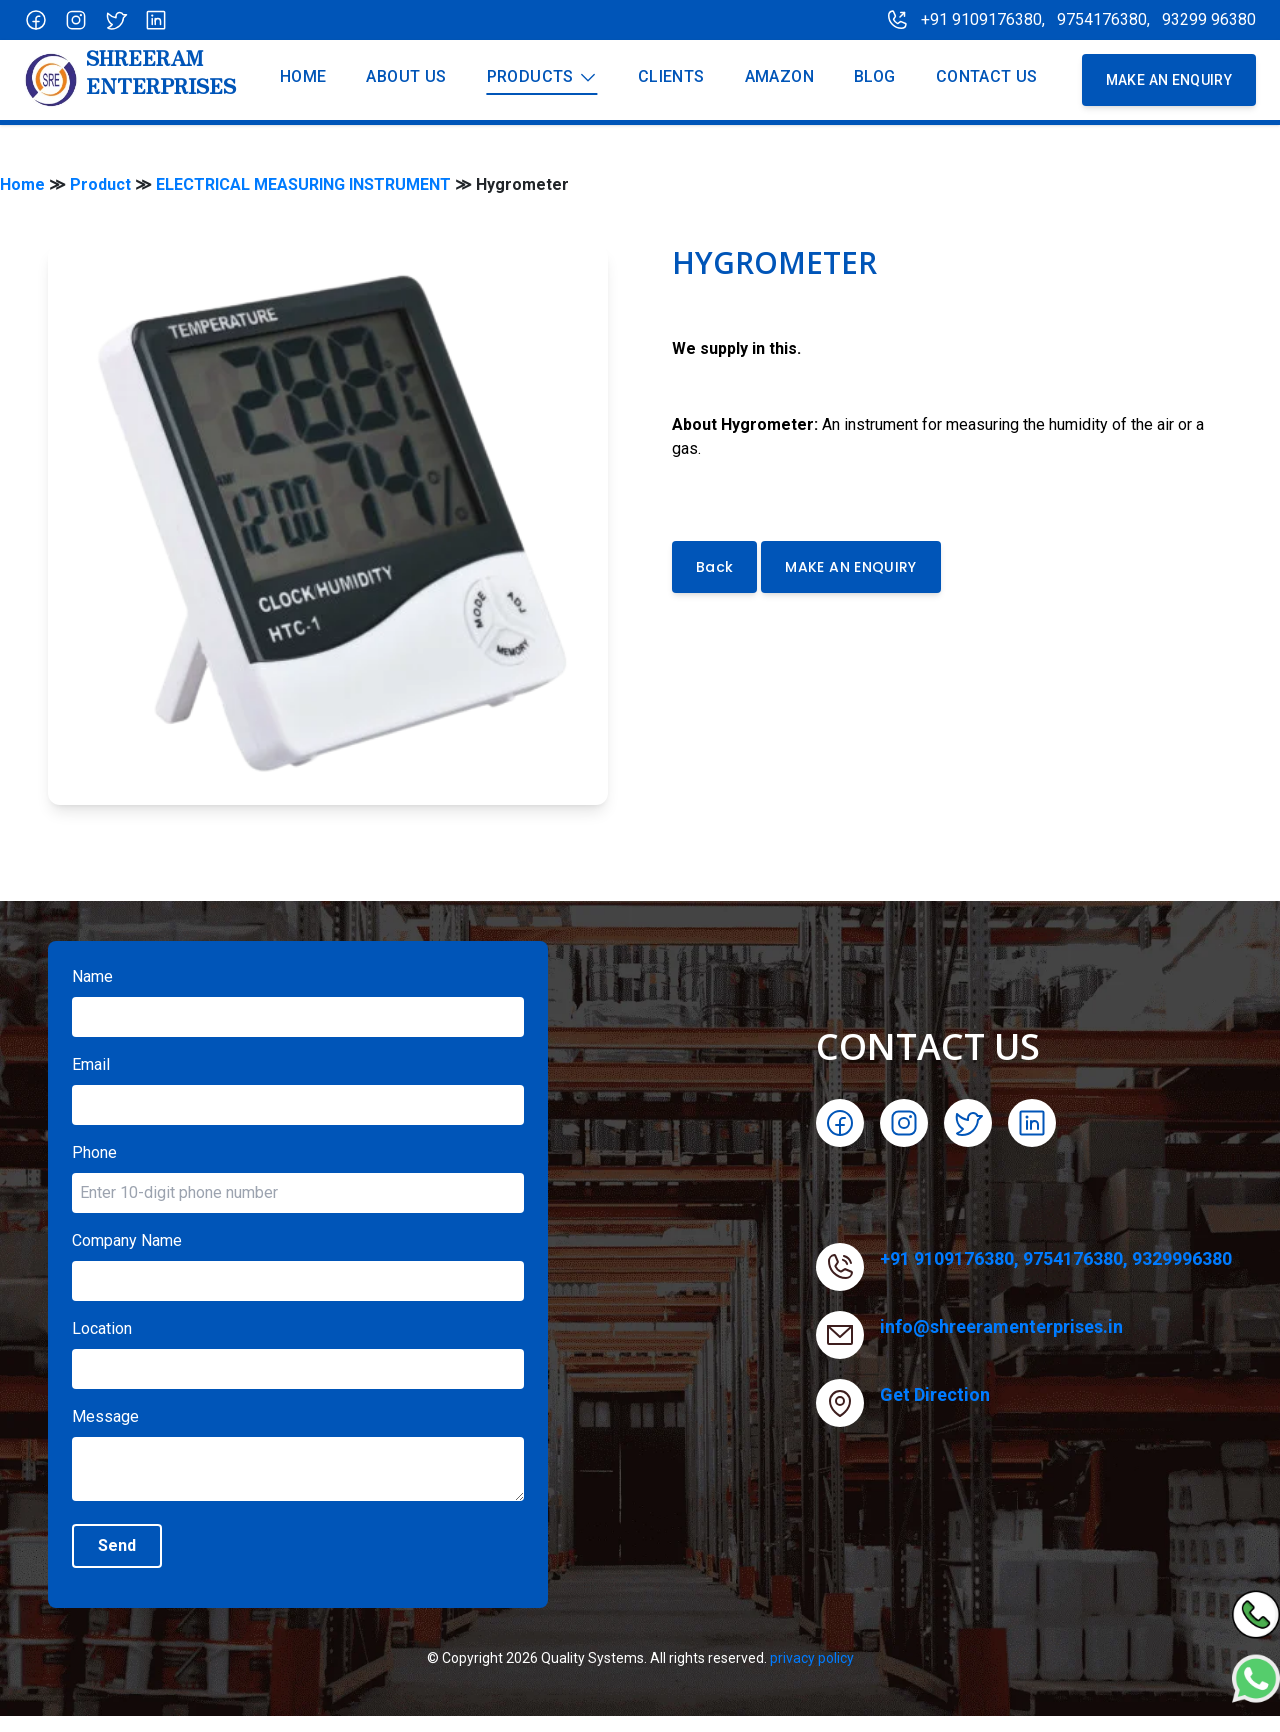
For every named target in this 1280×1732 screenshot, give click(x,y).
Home (22, 184)
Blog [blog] (875, 76)
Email (91, 1064)
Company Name (127, 1240)
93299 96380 (1209, 19)
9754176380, (1105, 19)
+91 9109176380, (983, 19)
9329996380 (1182, 1258)
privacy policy (812, 1658)
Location (102, 1328)
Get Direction (935, 1394)
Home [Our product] (303, 76)
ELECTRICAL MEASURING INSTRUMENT (303, 184)
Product (100, 184)
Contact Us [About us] (987, 76)
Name (92, 976)
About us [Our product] (406, 76)
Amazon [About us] (779, 76)
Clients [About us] (671, 76)
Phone (94, 1152)
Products (542, 77)
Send (117, 1545)
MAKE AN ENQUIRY (850, 567)
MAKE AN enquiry (1169, 80)
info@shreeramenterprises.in (1001, 1326)
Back (714, 567)
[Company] (130, 80)
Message (105, 1416)
